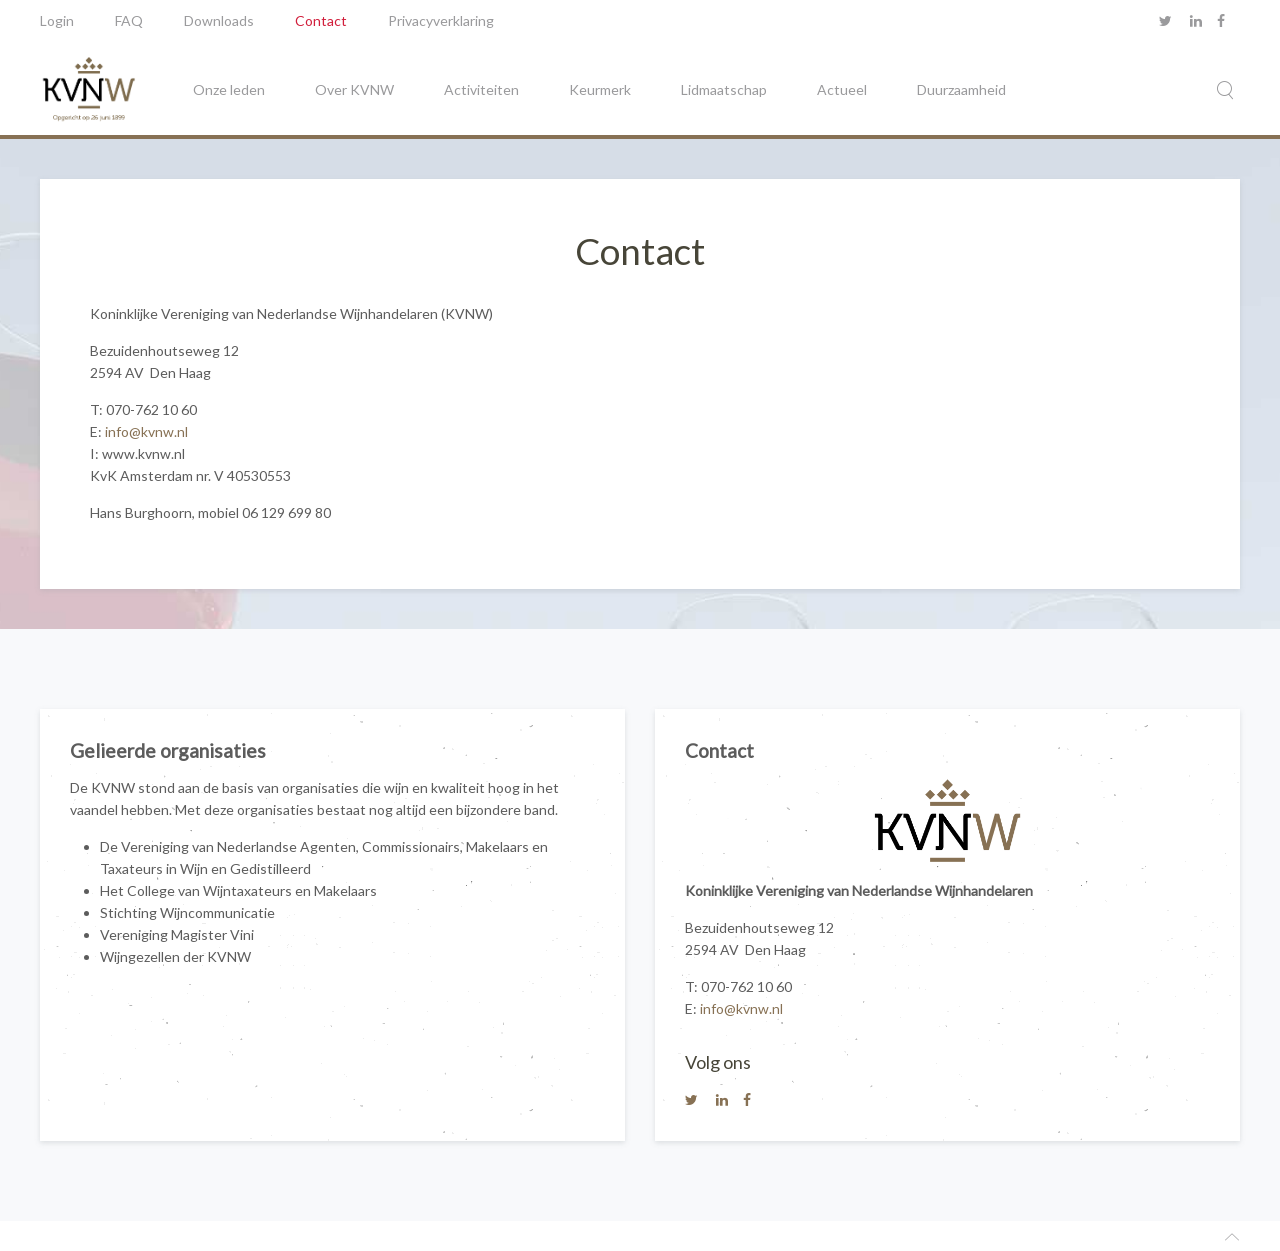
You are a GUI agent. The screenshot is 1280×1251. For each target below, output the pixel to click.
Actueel (842, 89)
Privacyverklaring (441, 20)
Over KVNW (354, 89)
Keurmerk (600, 89)
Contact (321, 20)
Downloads (219, 20)
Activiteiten (481, 89)
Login (57, 20)
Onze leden (229, 89)
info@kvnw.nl (146, 431)
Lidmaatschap (724, 89)
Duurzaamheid (961, 89)
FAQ (129, 20)
